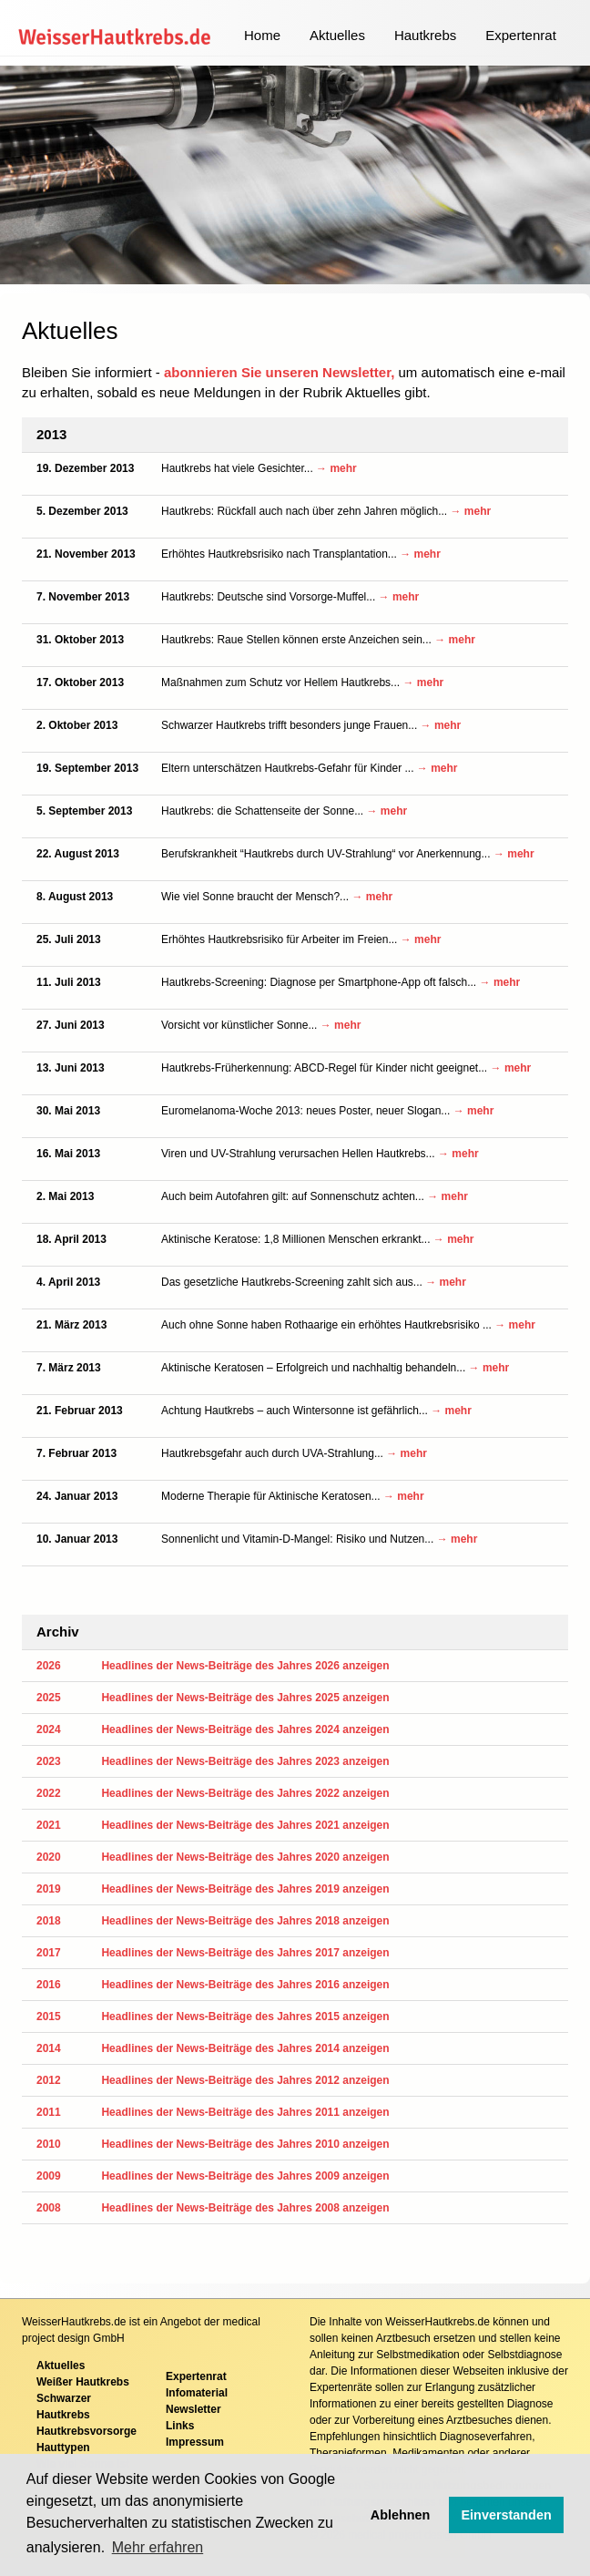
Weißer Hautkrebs (82, 2382)
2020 (48, 1857)
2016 (48, 1984)
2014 (48, 2048)
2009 (48, 2176)
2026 (48, 1665)
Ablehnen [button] (401, 2515)
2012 (48, 2080)
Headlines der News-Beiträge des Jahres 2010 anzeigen (245, 2144)
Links (180, 2425)
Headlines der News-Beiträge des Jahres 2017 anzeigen (245, 1952)
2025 (48, 1697)
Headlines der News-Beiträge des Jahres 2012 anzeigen (245, 2080)
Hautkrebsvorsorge (86, 2431)
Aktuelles (337, 35)
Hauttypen (63, 2447)
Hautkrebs (425, 35)
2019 (48, 1889)
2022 (48, 1793)
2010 (48, 2144)
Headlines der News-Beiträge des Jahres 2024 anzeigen (245, 1729)
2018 (48, 1920)
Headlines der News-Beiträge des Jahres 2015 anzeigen (245, 2016)
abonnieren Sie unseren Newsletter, (279, 372)
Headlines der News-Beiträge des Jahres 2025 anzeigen (245, 1697)
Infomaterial (197, 2392)
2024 (48, 1729)
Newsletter (193, 2409)
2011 (48, 2112)
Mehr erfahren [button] (158, 2547)
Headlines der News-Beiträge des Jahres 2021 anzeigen (245, 1825)
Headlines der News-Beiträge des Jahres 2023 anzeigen (245, 1761)
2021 (48, 1825)
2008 (48, 2207)
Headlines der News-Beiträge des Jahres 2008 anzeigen (245, 2207)
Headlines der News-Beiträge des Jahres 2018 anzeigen (245, 1920)
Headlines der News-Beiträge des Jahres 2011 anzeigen (245, 2112)
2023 (48, 1761)
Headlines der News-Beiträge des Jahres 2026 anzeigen (245, 1665)
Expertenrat (520, 35)
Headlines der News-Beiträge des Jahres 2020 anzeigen (245, 1857)
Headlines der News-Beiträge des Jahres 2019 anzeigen (245, 1889)
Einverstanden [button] (507, 2515)
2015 (48, 2016)
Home (262, 35)
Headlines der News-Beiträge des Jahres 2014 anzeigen (245, 2048)
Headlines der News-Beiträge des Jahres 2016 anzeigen (245, 1984)
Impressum (195, 2442)
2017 (48, 1952)
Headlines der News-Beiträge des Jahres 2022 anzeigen (245, 1793)
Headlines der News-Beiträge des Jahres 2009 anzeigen (245, 2176)
